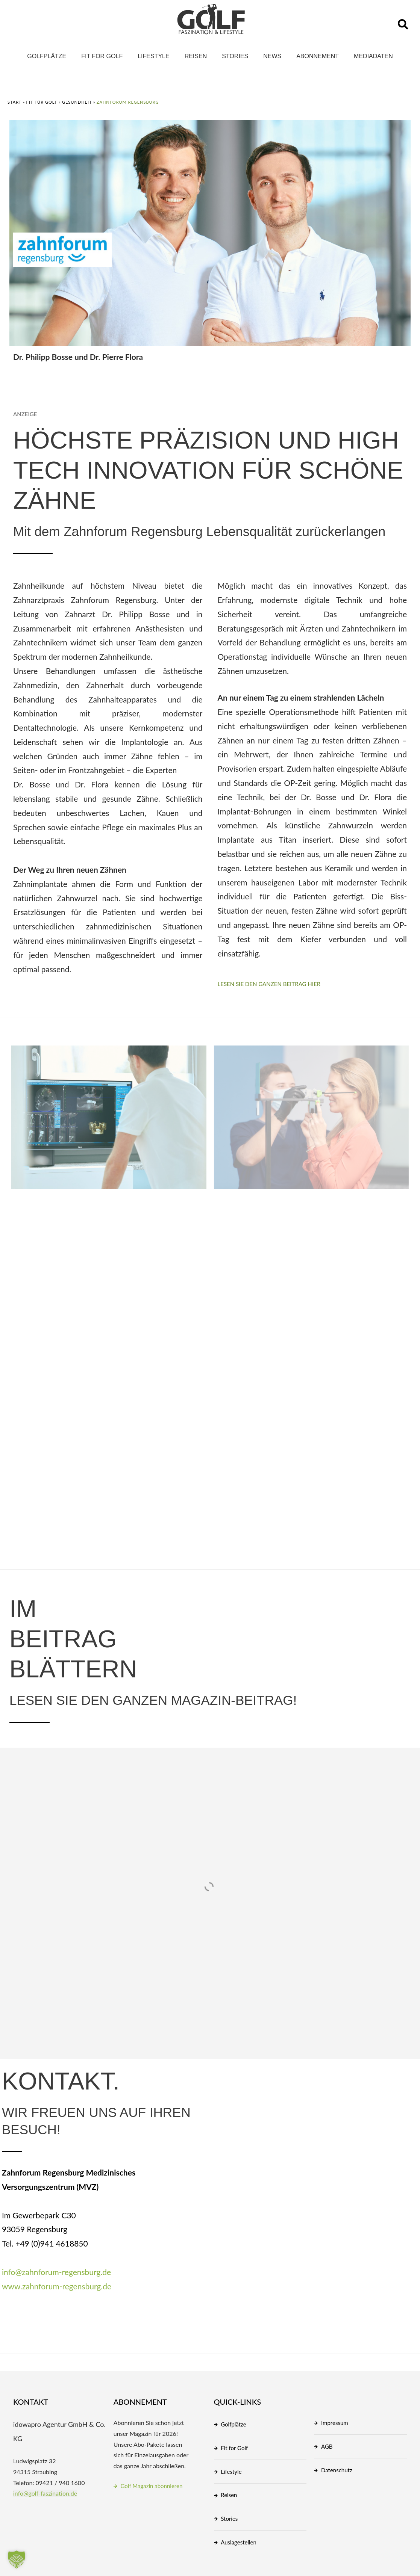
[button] (403, 24)
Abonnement (317, 56)
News (272, 56)
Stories (235, 56)
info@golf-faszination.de (45, 2493)
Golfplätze (46, 56)
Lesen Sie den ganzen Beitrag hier (269, 984)
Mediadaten (373, 56)
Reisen (196, 56)
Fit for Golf (102, 56)
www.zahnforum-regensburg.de (56, 2286)
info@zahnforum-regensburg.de (56, 2272)
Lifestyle (153, 56)
